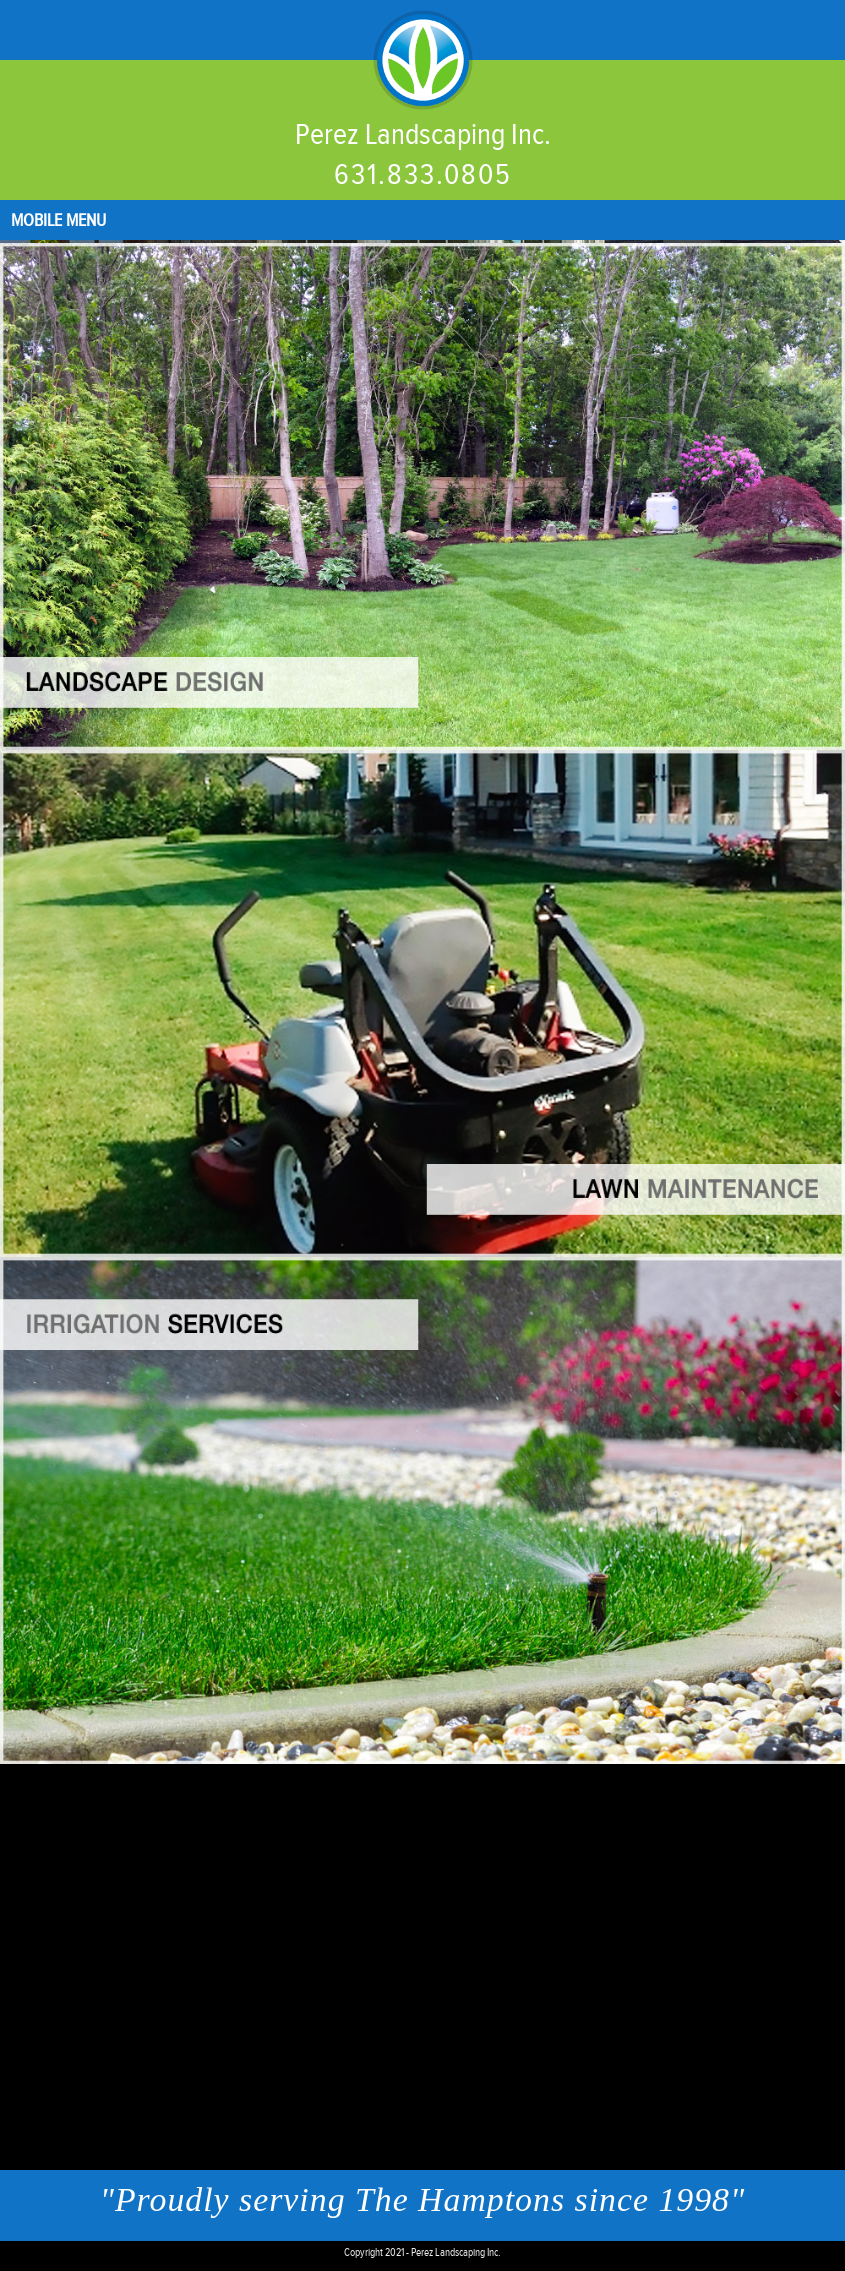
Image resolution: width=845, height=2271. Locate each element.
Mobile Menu (58, 220)
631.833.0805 (423, 175)
